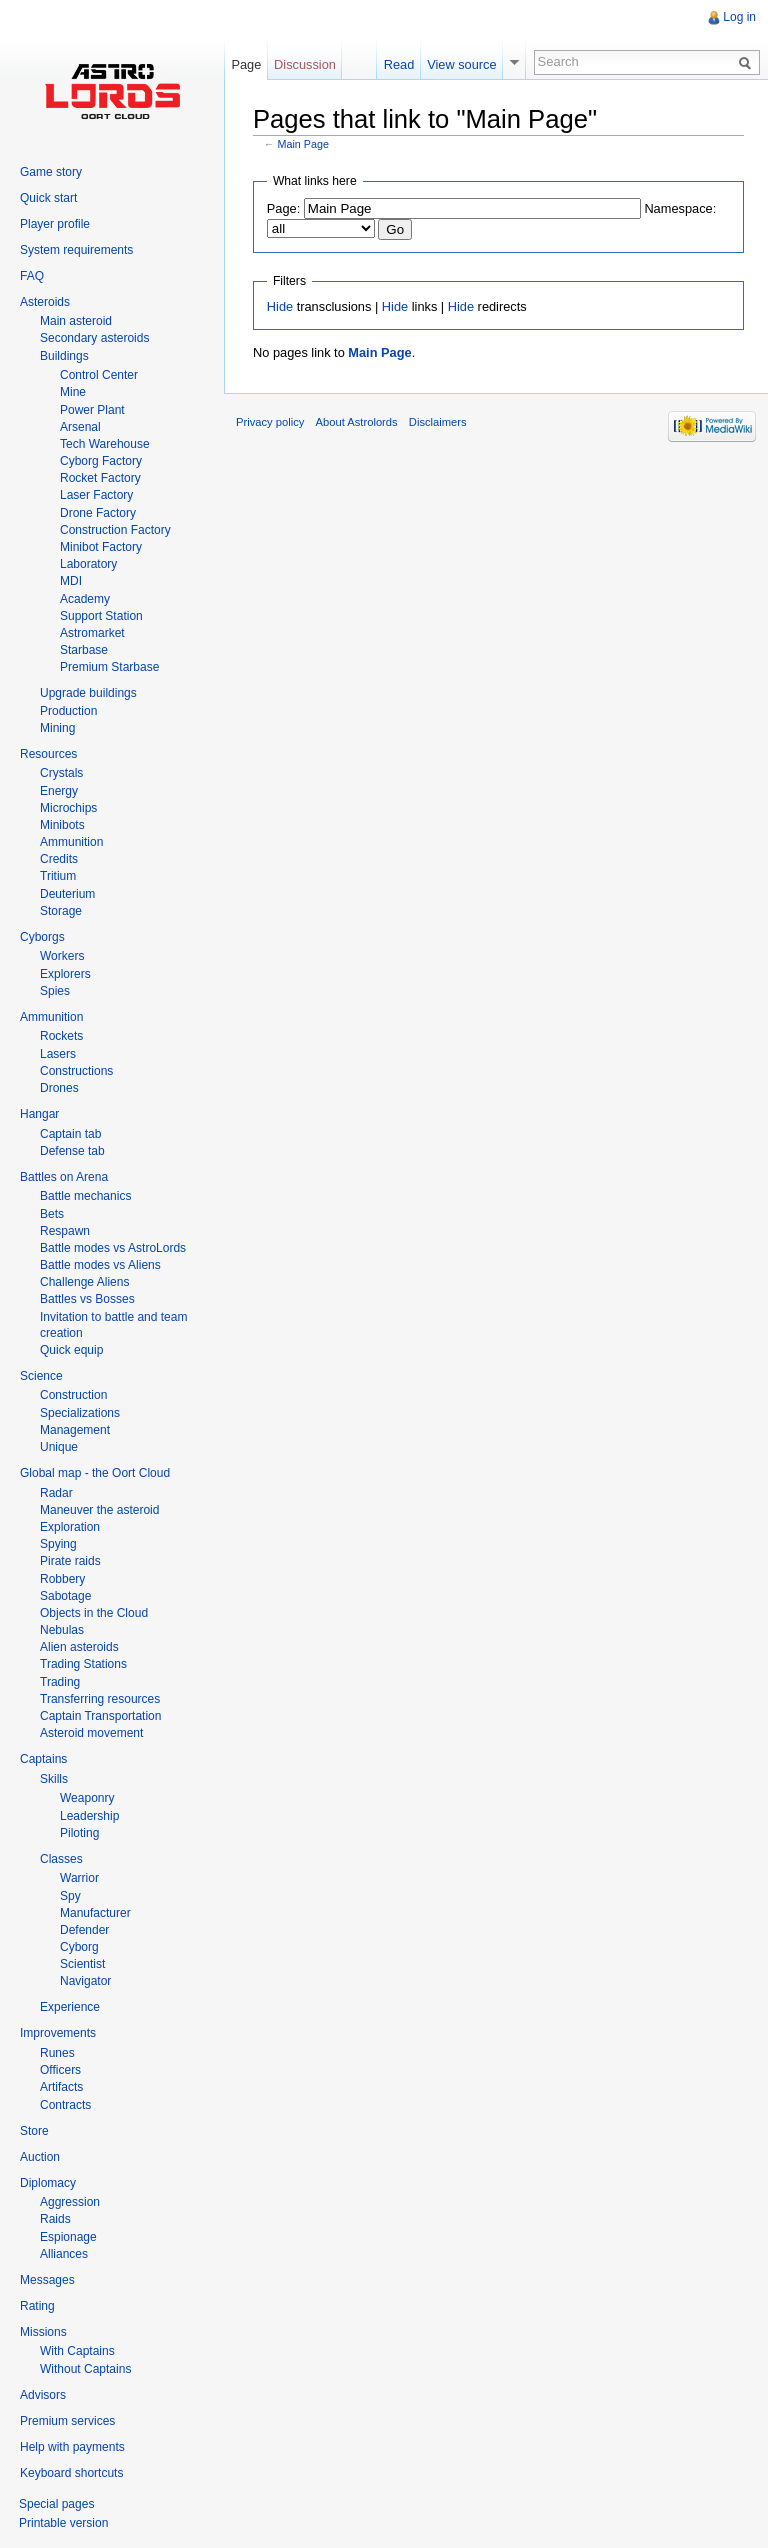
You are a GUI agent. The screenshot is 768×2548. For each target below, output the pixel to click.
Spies (55, 991)
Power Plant (92, 410)
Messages (47, 2280)
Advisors (43, 2395)
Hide (280, 306)
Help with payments (72, 2447)
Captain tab (70, 1134)
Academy (85, 599)
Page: (283, 208)
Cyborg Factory (101, 461)
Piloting (79, 1833)
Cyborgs (42, 937)
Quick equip (71, 1350)
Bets (52, 1214)
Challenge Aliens (84, 1282)
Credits (59, 859)
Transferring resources (100, 1699)
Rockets (61, 1036)
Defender (84, 1930)
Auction (40, 2157)
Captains (43, 1759)
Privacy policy (270, 422)
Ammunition (71, 842)
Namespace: (680, 208)
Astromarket (92, 633)
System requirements (76, 250)
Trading (60, 1682)
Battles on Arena (64, 1177)
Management (75, 1430)
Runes (57, 2053)
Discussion (305, 64)
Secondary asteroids (94, 338)
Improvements (58, 2033)
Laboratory (88, 564)
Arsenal (80, 427)
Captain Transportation (100, 1716)
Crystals (61, 773)
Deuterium (67, 894)
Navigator (85, 1981)
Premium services (67, 2421)
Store (34, 2131)
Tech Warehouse (105, 444)
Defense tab (72, 1151)
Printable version (63, 2523)
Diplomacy (48, 2183)
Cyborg (79, 1947)
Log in (739, 17)
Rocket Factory (100, 478)
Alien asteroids (79, 1647)
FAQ (32, 276)
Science (41, 1376)
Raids (55, 2219)
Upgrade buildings (88, 693)
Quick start (48, 198)
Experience (70, 2007)
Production (68, 711)
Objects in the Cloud (94, 1613)
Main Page (303, 144)
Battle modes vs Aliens (100, 1265)
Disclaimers (438, 422)
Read (399, 64)
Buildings (64, 356)
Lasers (58, 1054)
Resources (48, 754)
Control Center (99, 375)
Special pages (56, 2504)
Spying (58, 1544)
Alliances (64, 2254)
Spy (70, 1896)
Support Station (101, 616)
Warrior (79, 1878)
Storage (61, 911)
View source (461, 64)
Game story (51, 172)
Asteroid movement (91, 1733)
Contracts (65, 2105)
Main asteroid (76, 321)
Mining (57, 728)
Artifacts (61, 2087)
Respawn (65, 1231)
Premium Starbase (109, 667)
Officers (60, 2070)
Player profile (55, 224)
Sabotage (65, 1596)
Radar (56, 1493)
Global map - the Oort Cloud (95, 1473)
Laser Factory (96, 495)
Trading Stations (83, 1664)
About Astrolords (357, 422)
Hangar (39, 1114)
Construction (73, 1395)
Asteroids (45, 302)
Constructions (76, 1071)
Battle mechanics (85, 1196)
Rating (37, 2306)
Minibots (62, 825)
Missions (43, 2332)
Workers (62, 956)
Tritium (58, 876)
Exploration (70, 1527)
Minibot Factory (101, 547)
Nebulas (62, 1630)
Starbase (84, 650)
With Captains (77, 2351)
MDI (71, 581)
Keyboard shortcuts (71, 2473)
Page (246, 64)
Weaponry (87, 1798)
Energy (59, 791)
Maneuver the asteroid (99, 1510)
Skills (54, 1779)
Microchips (68, 808)
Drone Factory (98, 513)
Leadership (89, 1816)
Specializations (80, 1413)
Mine (73, 392)
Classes (61, 1859)
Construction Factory (115, 530)
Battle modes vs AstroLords (113, 1248)
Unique (59, 1447)
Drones (59, 1088)
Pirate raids (70, 1561)
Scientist (82, 1964)
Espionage (68, 2237)
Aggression (70, 2202)
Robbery (62, 1579)
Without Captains (85, 2369)
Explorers (65, 974)
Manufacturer (95, 1913)
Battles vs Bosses (87, 1299)
